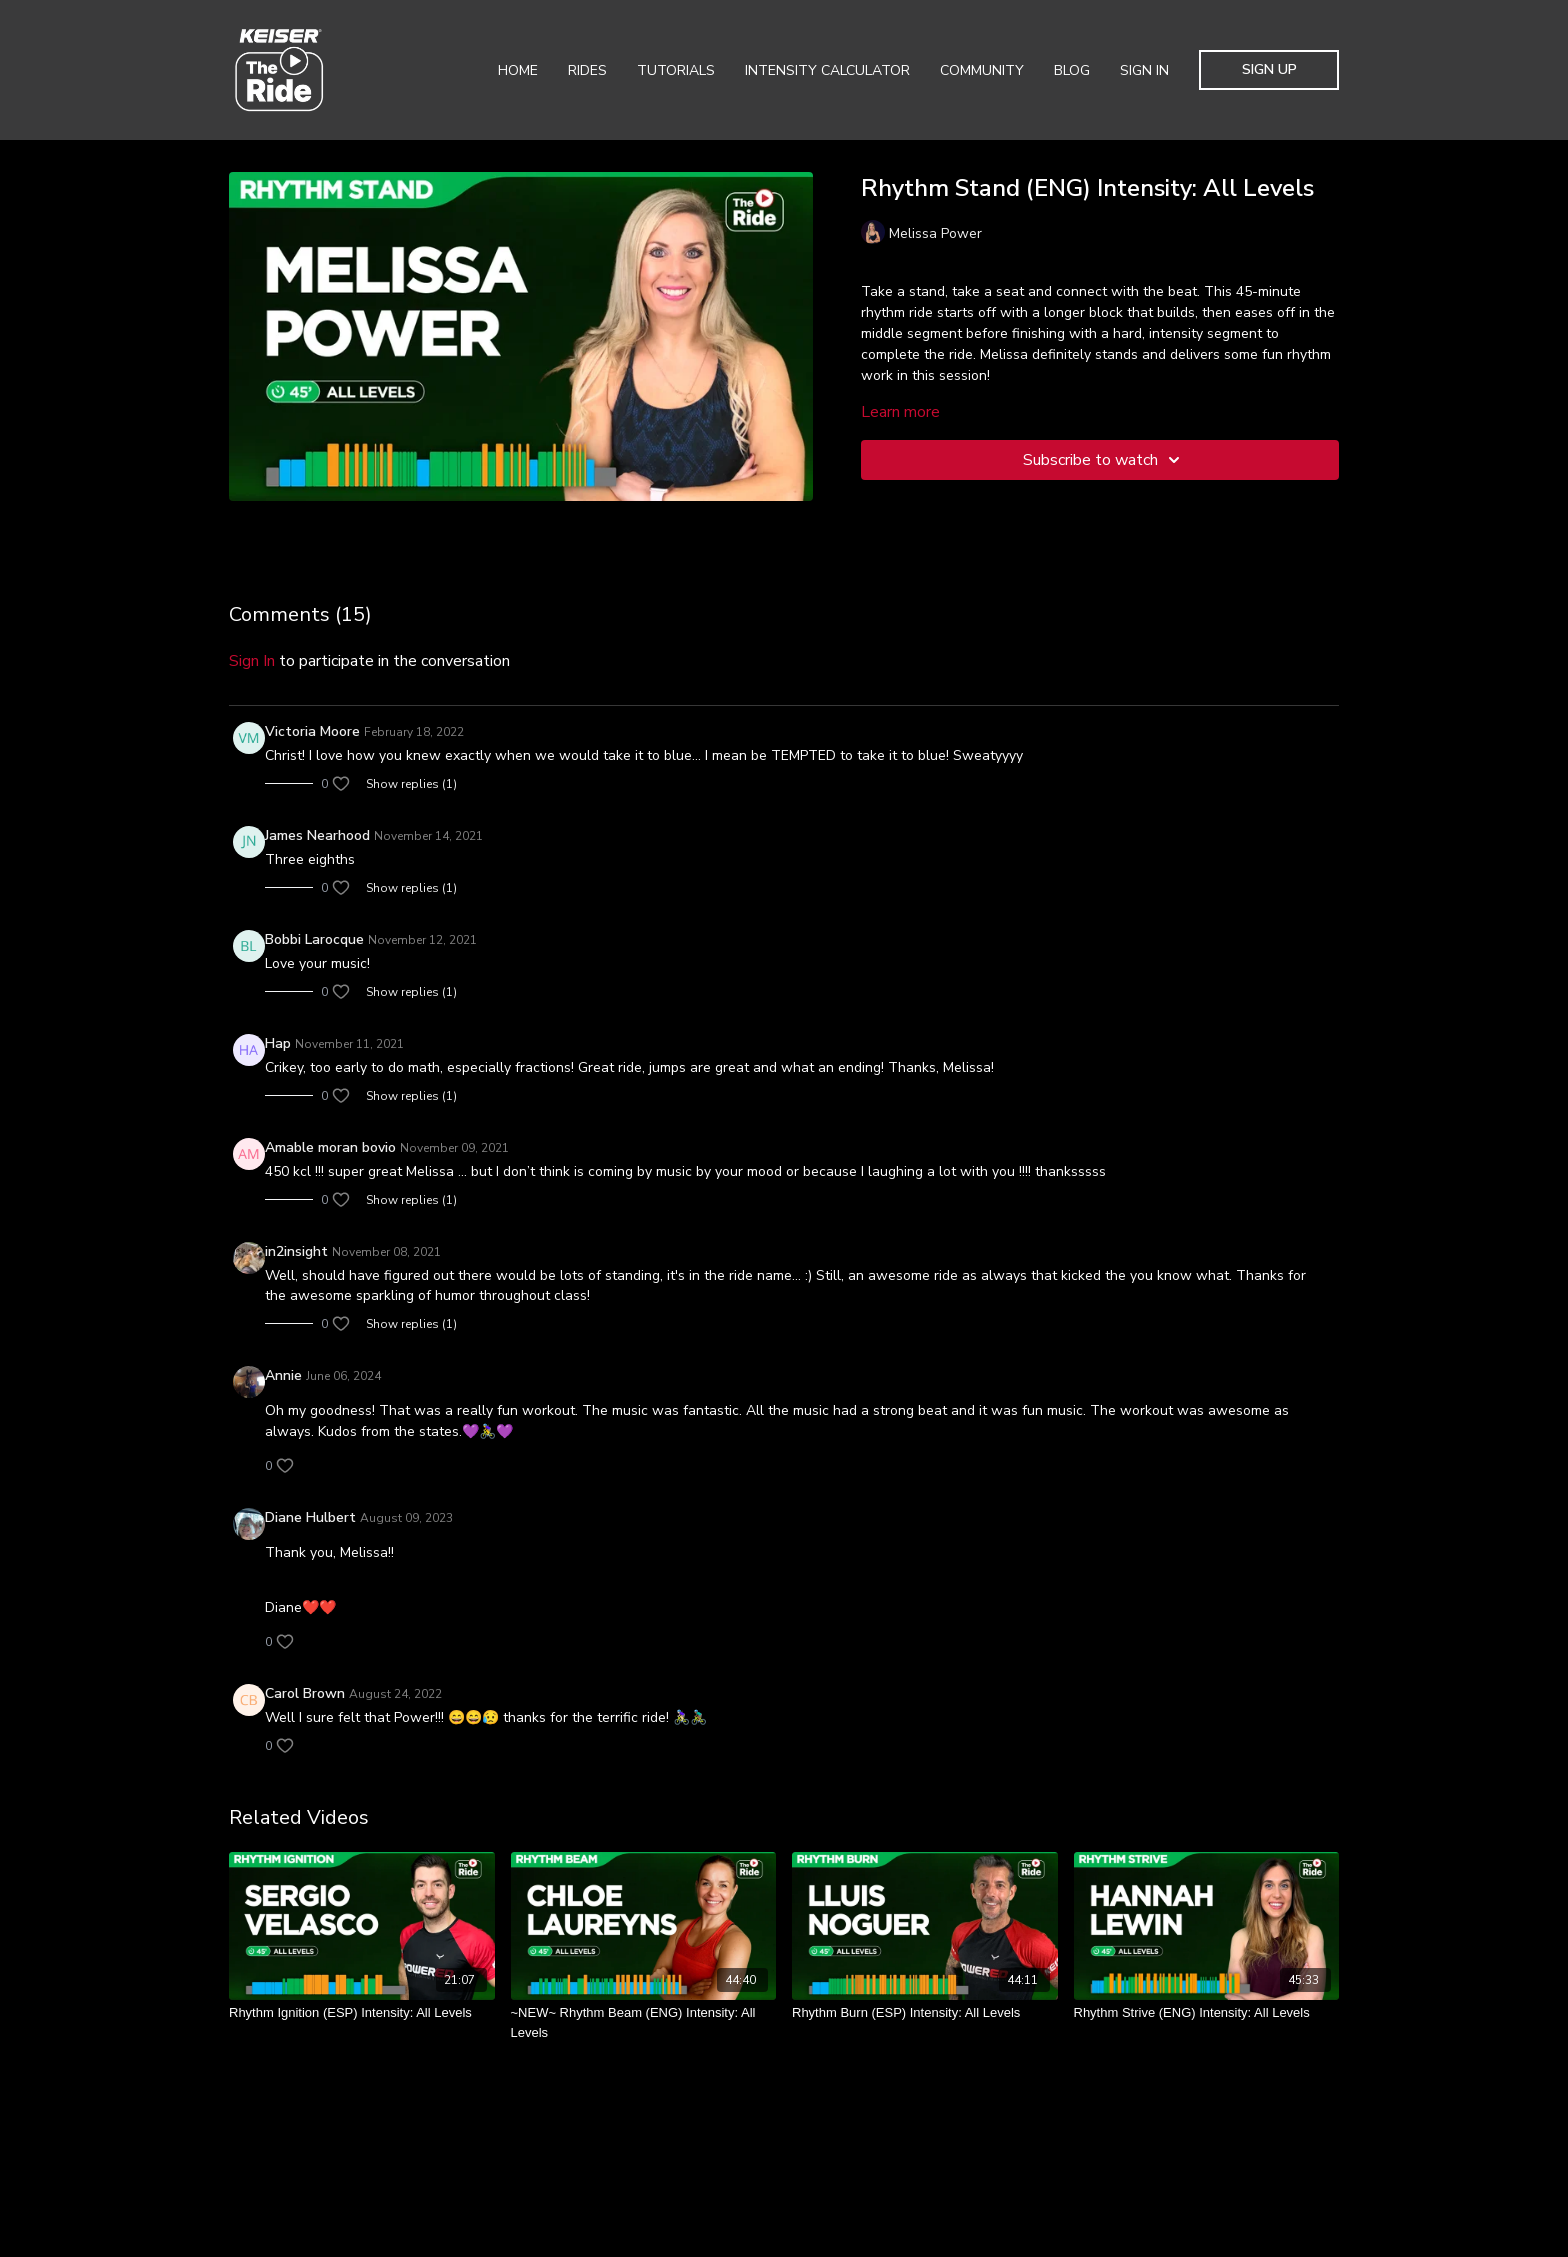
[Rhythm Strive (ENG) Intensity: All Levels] (1207, 2013)
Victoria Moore (312, 731)
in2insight (296, 1251)
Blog (1072, 70)
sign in (252, 661)
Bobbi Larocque (314, 939)
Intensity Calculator (827, 70)
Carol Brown (305, 1693)
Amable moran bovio (330, 1147)
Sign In (1144, 70)
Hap (278, 1043)
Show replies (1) (411, 784)
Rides (587, 70)
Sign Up (1269, 69)
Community (982, 70)
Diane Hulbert (310, 1517)
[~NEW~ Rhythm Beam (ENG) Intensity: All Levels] (644, 2022)
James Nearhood (317, 835)
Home (518, 70)
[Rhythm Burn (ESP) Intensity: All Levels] (925, 2013)
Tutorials (676, 70)
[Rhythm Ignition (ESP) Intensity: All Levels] (362, 2013)
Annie (283, 1375)
